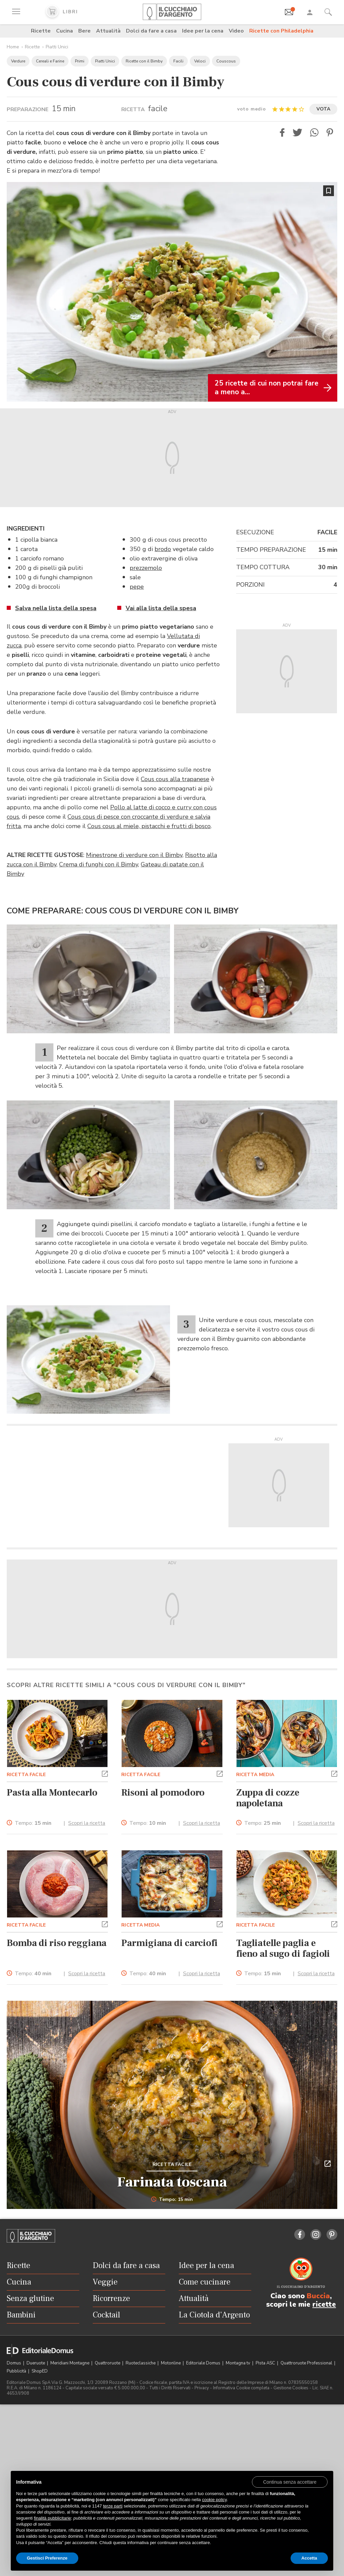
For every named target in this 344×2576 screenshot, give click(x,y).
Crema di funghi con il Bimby (98, 864)
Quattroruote (108, 2363)
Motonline (171, 2363)
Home (13, 47)
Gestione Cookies (290, 2388)
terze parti (113, 2506)
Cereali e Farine (50, 61)
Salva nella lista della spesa (55, 608)
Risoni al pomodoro (163, 1793)
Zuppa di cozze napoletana (267, 1798)
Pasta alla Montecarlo (52, 1793)
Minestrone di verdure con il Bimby (134, 855)
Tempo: (33, 1823)
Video (236, 31)
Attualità (108, 31)
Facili (178, 61)
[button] (282, 132)
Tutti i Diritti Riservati (169, 2388)
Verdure (18, 61)
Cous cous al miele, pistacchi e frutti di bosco (149, 826)
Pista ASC (266, 2363)
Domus (14, 2363)
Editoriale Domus (203, 2363)
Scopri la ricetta (86, 1823)
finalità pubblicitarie (52, 2518)
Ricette (41, 31)
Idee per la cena (202, 31)
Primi (79, 61)
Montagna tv (238, 2363)
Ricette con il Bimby (144, 61)
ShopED (40, 2371)
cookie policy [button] (214, 2499)
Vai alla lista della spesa (161, 608)
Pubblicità (17, 2371)
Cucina (64, 31)
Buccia (318, 2296)
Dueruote (36, 2363)
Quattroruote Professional (307, 2363)
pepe (137, 587)
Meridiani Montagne (70, 2363)
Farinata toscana (172, 2182)
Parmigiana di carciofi (169, 1943)
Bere (84, 31)
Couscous (226, 61)
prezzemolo (146, 568)
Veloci (200, 61)
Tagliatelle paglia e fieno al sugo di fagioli (283, 1948)
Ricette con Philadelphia (281, 31)
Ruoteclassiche (141, 2363)
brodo (163, 549)
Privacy (202, 2388)
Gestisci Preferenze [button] (47, 2558)
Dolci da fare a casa (151, 31)
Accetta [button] (309, 2558)
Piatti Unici (57, 47)
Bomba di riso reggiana (56, 1943)
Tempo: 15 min (172, 2199)
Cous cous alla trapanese (175, 779)
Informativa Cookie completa (241, 2388)
